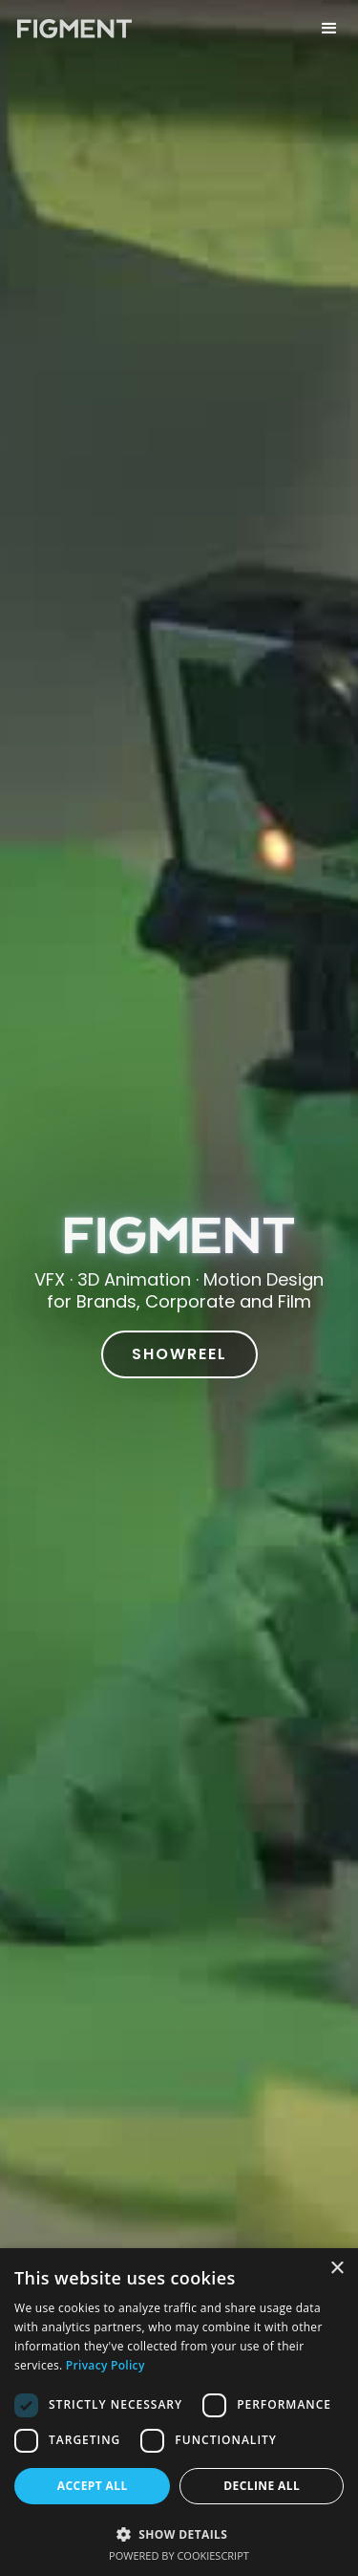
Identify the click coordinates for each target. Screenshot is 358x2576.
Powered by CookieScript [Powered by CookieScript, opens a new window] (179, 2555)
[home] (70, 24)
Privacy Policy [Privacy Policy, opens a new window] (105, 2365)
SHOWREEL (179, 1354)
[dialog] (179, 2412)
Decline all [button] (261, 2486)
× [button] (336, 2269)
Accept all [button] (92, 2486)
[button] (329, 24)
